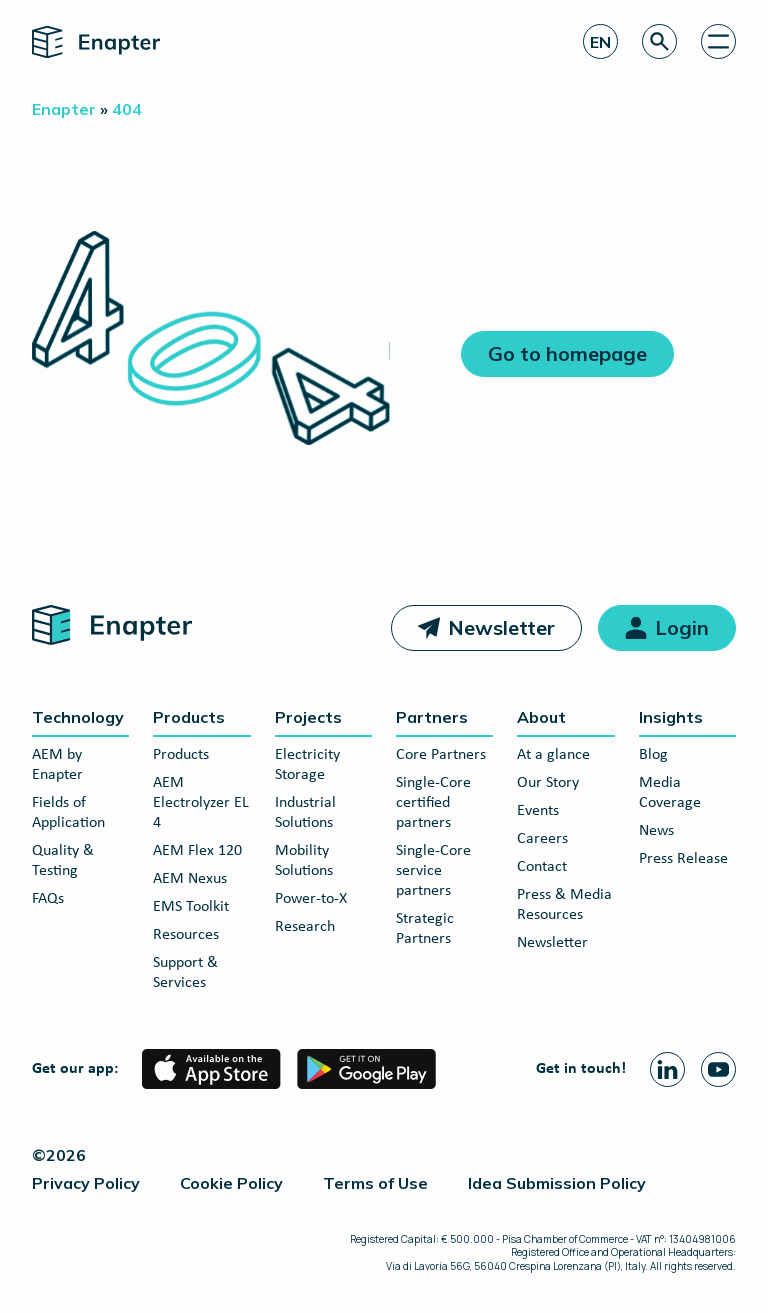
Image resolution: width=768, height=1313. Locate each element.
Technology (78, 717)
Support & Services (185, 973)
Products (189, 717)
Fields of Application (68, 813)
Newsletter (501, 627)
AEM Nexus (190, 879)
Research (305, 927)
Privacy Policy (86, 1183)
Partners (432, 717)
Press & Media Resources (564, 905)
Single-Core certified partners (433, 803)
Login (682, 627)
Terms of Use (375, 1183)
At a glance (553, 755)
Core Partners (441, 755)
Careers (542, 839)
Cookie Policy (231, 1183)
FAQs (48, 899)
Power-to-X (311, 899)
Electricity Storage (307, 765)
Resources (186, 935)
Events (538, 811)
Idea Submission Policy (557, 1183)
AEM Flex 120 (197, 851)
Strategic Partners (425, 929)
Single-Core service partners (433, 871)
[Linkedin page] (667, 1069)
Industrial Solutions (305, 813)
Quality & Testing (63, 861)
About (541, 717)
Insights (671, 717)
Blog (653, 755)
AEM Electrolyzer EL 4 (201, 803)
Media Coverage (670, 793)
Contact (542, 867)
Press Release (683, 859)
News (656, 831)
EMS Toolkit (191, 907)
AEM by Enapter (57, 765)
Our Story (548, 783)
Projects (308, 717)
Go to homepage (567, 353)
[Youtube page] (718, 1069)
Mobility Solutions (304, 861)
